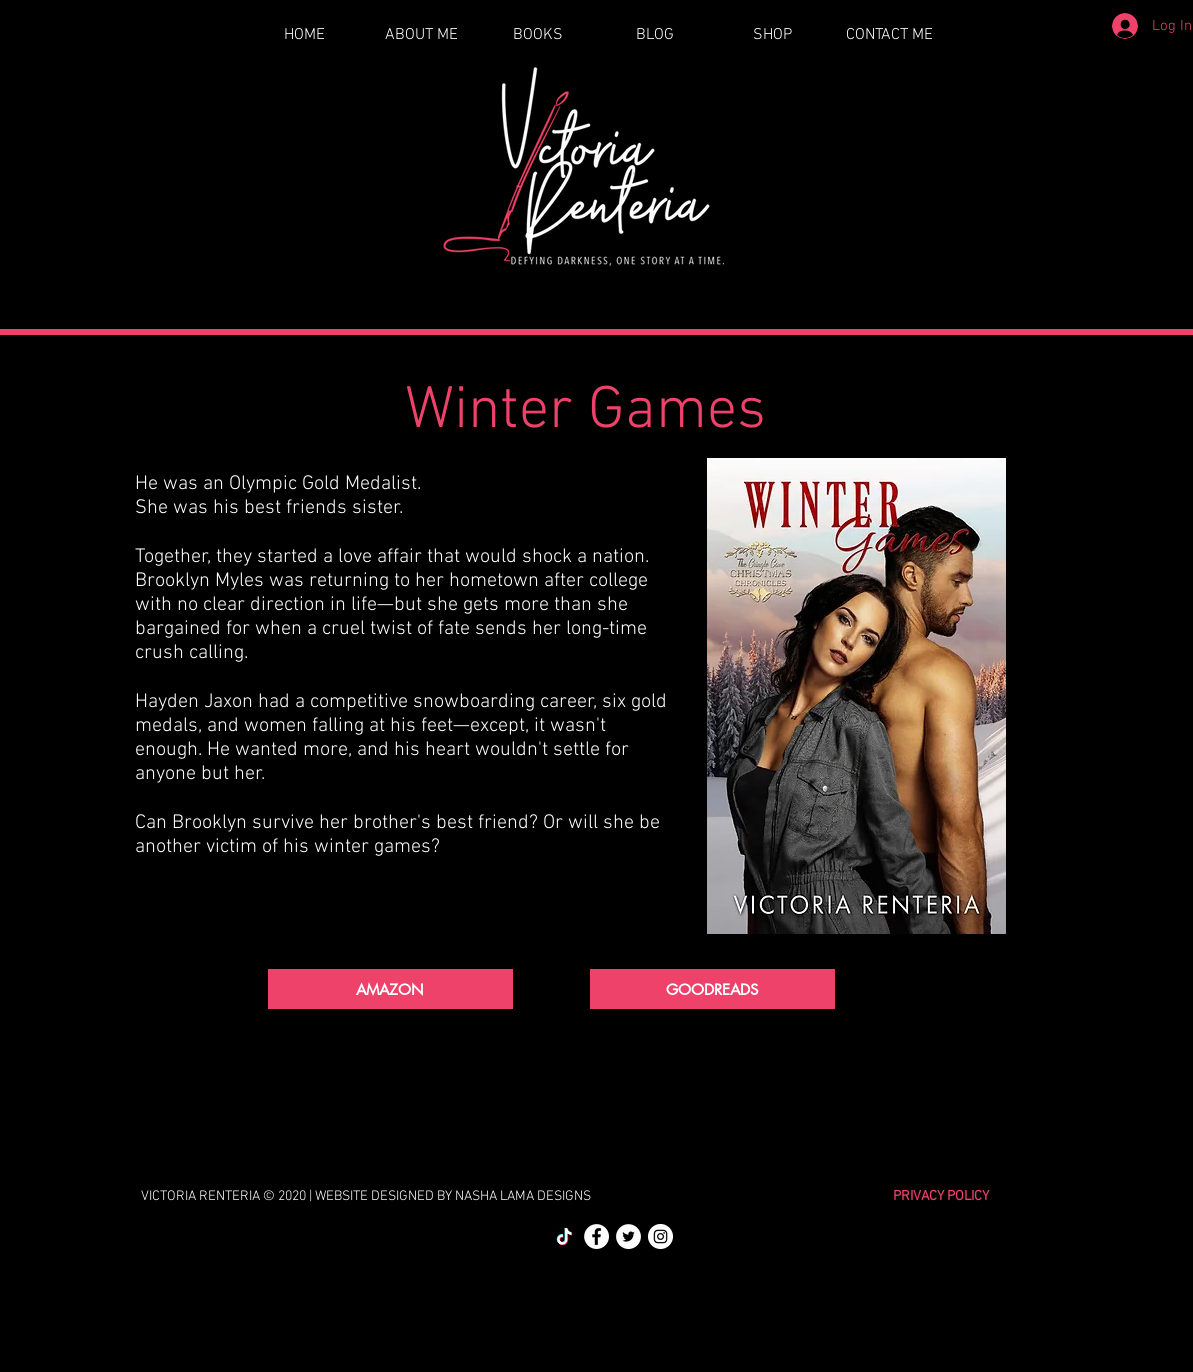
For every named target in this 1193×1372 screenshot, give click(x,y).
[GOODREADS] (712, 989)
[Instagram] (660, 1236)
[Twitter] (628, 1236)
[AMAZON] (390, 989)
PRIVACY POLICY (941, 1196)
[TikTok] (564, 1236)
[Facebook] (596, 1236)
